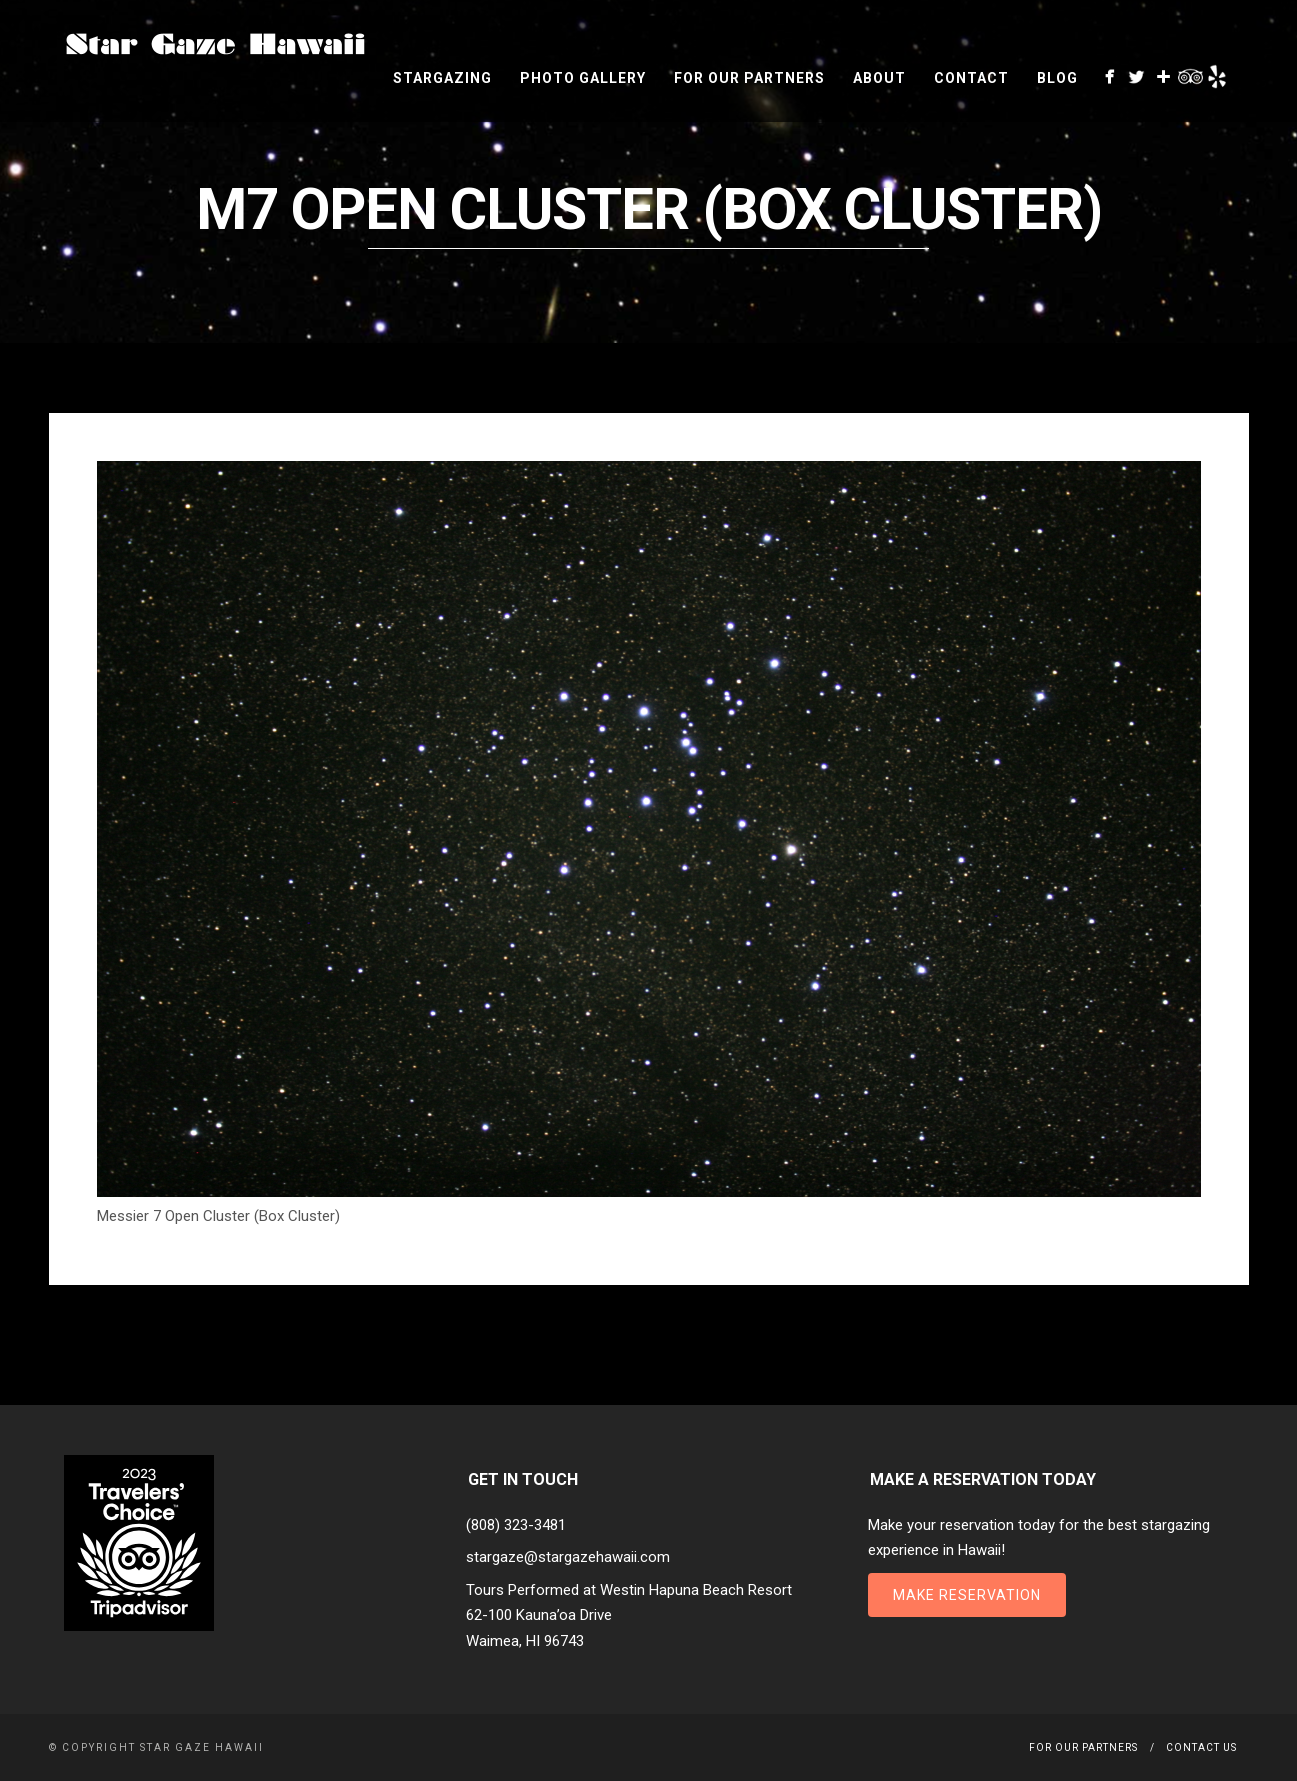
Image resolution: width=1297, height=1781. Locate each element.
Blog (1057, 78)
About (879, 78)
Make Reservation (967, 1595)
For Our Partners (749, 78)
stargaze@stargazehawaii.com (568, 1557)
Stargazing (442, 78)
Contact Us (1201, 1747)
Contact (971, 78)
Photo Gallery (583, 78)
